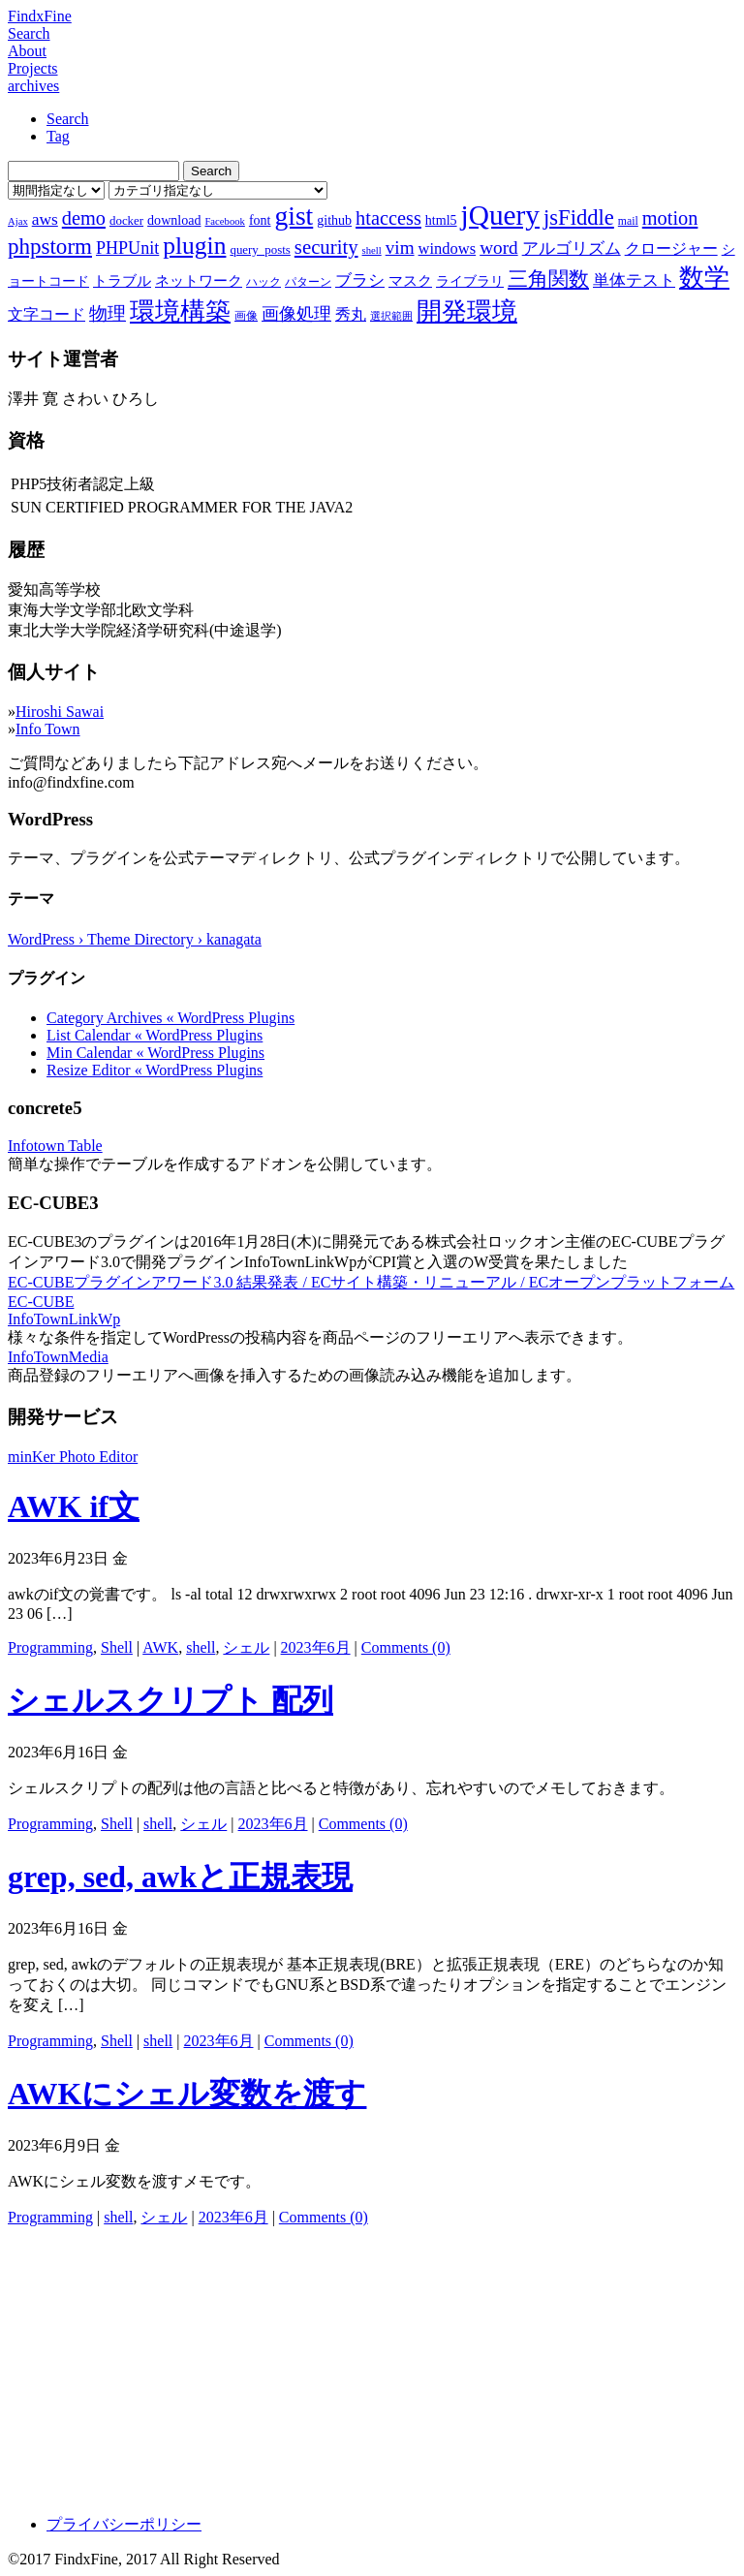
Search (29, 33)
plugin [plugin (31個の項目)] (194, 246)
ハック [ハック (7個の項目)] (263, 282)
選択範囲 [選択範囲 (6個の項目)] (391, 316)
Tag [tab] (58, 136)
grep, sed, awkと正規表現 (180, 1876)
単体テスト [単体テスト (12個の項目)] (634, 280)
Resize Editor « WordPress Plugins (154, 1070)
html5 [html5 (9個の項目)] (441, 220)
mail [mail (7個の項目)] (628, 221)
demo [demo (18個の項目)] (84, 218)
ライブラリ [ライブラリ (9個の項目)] (470, 281)
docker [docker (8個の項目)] (126, 220)
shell (200, 1647)
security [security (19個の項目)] (326, 246)
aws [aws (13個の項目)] (45, 219)
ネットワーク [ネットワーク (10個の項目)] (198, 281)
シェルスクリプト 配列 (170, 1700)
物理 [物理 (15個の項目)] (107, 313)
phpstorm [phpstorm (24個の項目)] (50, 246)
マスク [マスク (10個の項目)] (410, 281)
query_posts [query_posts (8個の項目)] (260, 249)
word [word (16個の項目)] (498, 247)
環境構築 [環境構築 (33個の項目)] (180, 311)
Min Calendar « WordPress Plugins (155, 1052)
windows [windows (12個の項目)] (447, 248)
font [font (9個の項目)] (260, 220)
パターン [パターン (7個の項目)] (308, 282)
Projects (33, 68)
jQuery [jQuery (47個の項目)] (500, 215)
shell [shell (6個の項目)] (372, 250)
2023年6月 (316, 1647)
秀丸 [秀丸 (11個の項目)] (350, 314)
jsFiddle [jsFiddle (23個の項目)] (578, 217)
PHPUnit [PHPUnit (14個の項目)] (127, 248)
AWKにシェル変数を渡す (187, 2093)
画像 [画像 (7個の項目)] (246, 316)
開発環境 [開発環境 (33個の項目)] (467, 311)
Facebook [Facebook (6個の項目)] (224, 221)
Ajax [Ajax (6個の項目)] (18, 221)
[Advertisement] (372, 2363)
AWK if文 (74, 1506)
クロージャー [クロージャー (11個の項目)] (671, 248)
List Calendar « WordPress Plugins (154, 1035)
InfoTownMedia (58, 1357)
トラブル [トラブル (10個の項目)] (122, 281)
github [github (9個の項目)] (334, 220)
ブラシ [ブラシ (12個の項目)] (360, 280)
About (27, 51)
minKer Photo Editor (73, 1456)
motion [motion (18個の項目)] (670, 218)
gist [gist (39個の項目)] (293, 216)
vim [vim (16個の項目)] (400, 247)
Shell (117, 1647)
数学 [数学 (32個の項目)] (704, 278)
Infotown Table (55, 1145)
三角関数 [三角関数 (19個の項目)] (548, 278)
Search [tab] (67, 118)
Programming (50, 1647)
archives (33, 86)
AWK (160, 1647)
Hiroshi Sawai (60, 711)
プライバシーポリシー (124, 2524)
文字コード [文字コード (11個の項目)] (46, 314)
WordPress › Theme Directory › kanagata (135, 939)
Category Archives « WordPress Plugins (170, 1017)
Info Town (48, 729)
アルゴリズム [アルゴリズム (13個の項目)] (571, 248)
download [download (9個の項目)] (174, 220)
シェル (246, 1647)
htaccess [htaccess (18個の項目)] (388, 218)
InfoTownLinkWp (64, 1319)
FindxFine (40, 16)
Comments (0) (405, 1647)
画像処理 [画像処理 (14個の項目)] (296, 314)
